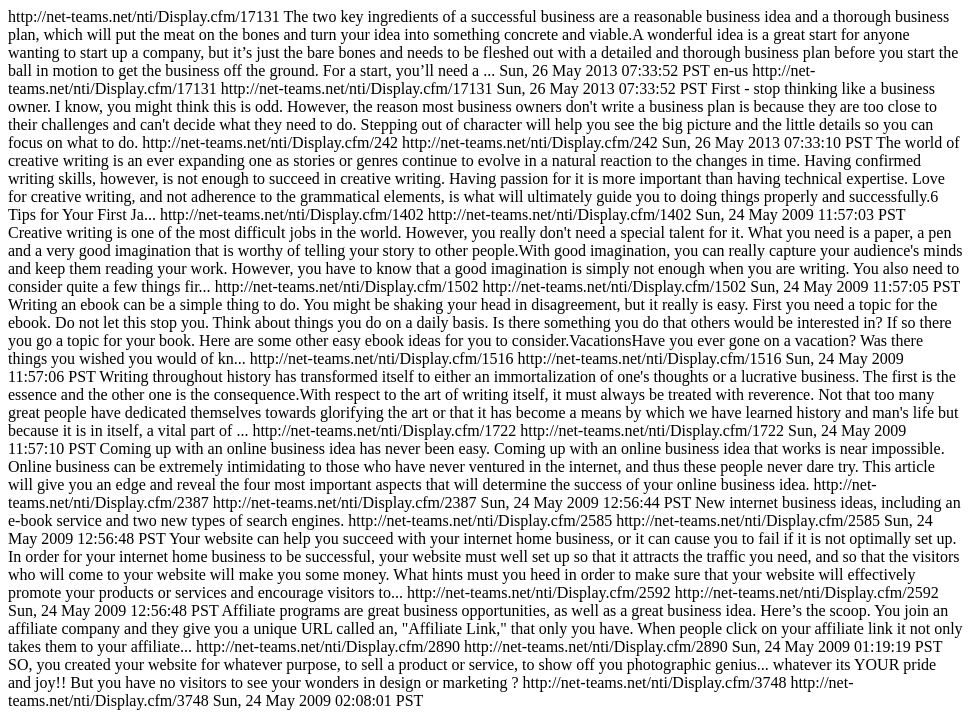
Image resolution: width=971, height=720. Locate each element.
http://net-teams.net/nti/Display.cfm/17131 (485, 358)
